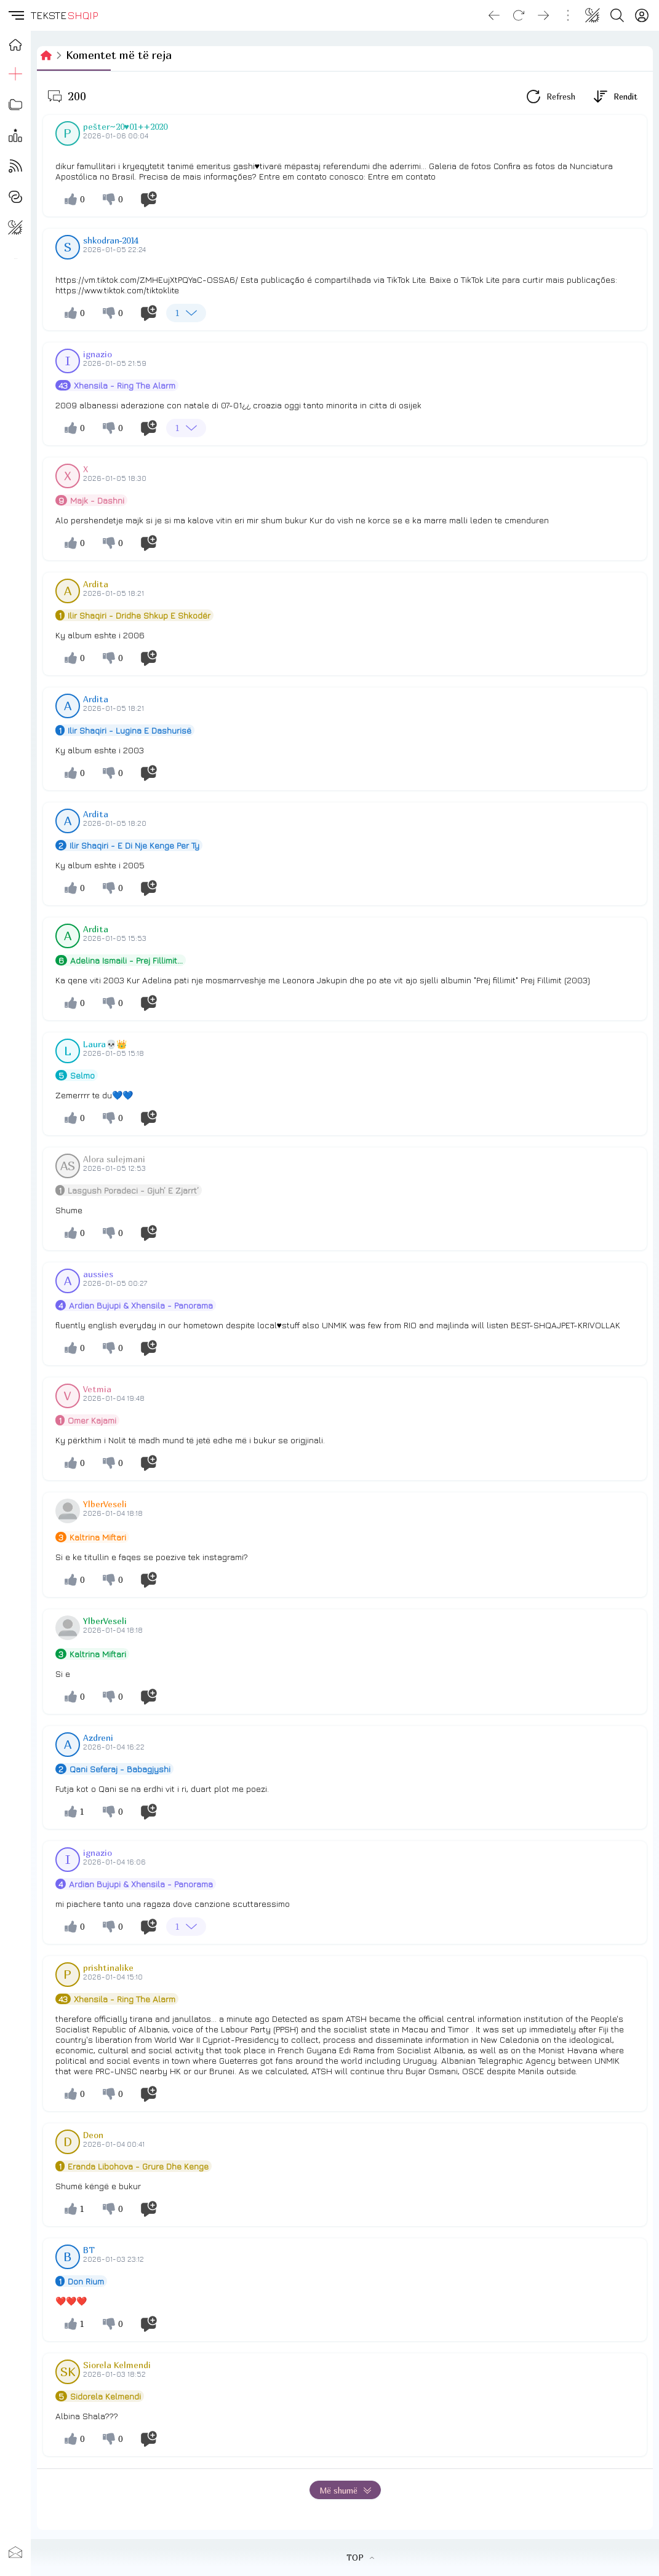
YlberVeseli (105, 1504)
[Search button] (617, 15)
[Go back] (494, 15)
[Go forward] (543, 15)
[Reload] (518, 15)
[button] (15, 15)
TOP (360, 2557)
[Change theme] (592, 15)
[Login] (641, 15)
